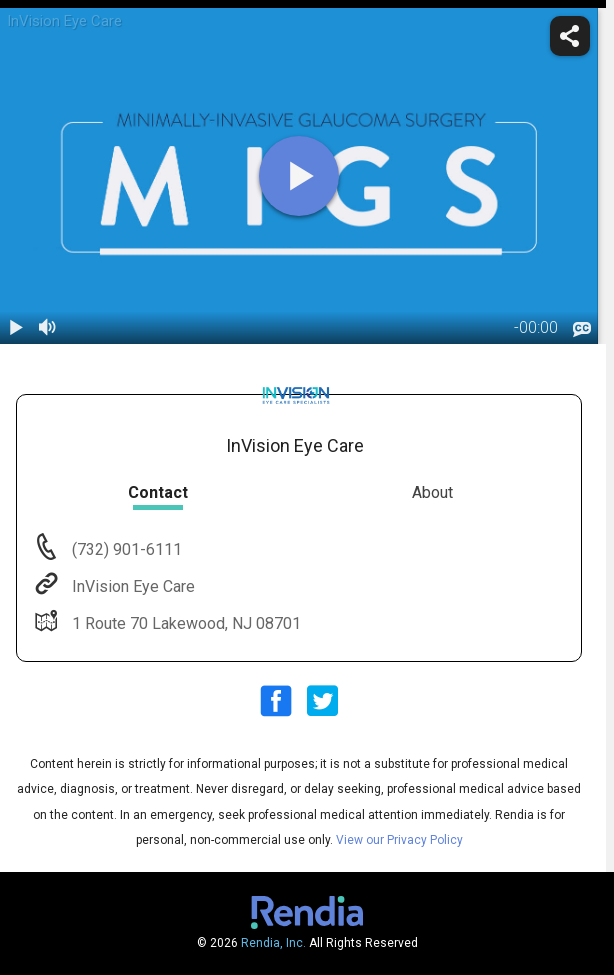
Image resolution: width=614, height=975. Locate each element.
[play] (299, 176)
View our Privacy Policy (399, 840)
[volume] (48, 328)
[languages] (582, 330)
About (432, 492)
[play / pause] (16, 328)
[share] (570, 36)
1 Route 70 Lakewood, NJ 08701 (184, 623)
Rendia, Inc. (273, 943)
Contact (158, 492)
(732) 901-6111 (125, 549)
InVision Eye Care (131, 586)
